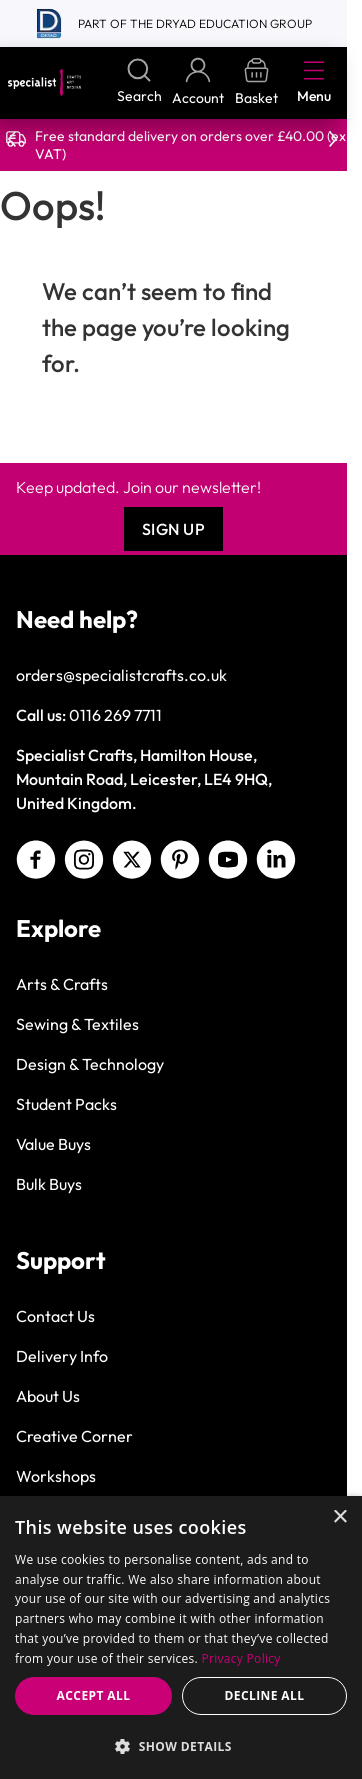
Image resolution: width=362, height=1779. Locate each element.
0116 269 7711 (115, 715)
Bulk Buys (49, 1184)
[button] (181, 1746)
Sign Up (174, 529)
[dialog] (181, 1637)
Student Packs (66, 1104)
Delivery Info (62, 1356)
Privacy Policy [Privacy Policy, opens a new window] (241, 1658)
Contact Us (55, 1316)
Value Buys (53, 1144)
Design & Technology (90, 1064)
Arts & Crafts (62, 984)
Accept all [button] (94, 1695)
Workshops (56, 1476)
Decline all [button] (265, 1695)
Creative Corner (74, 1436)
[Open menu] (314, 70)
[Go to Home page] (44, 82)
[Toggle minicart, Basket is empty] (256, 82)
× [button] (339, 1517)
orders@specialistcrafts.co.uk (121, 675)
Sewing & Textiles (77, 1024)
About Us (48, 1396)
